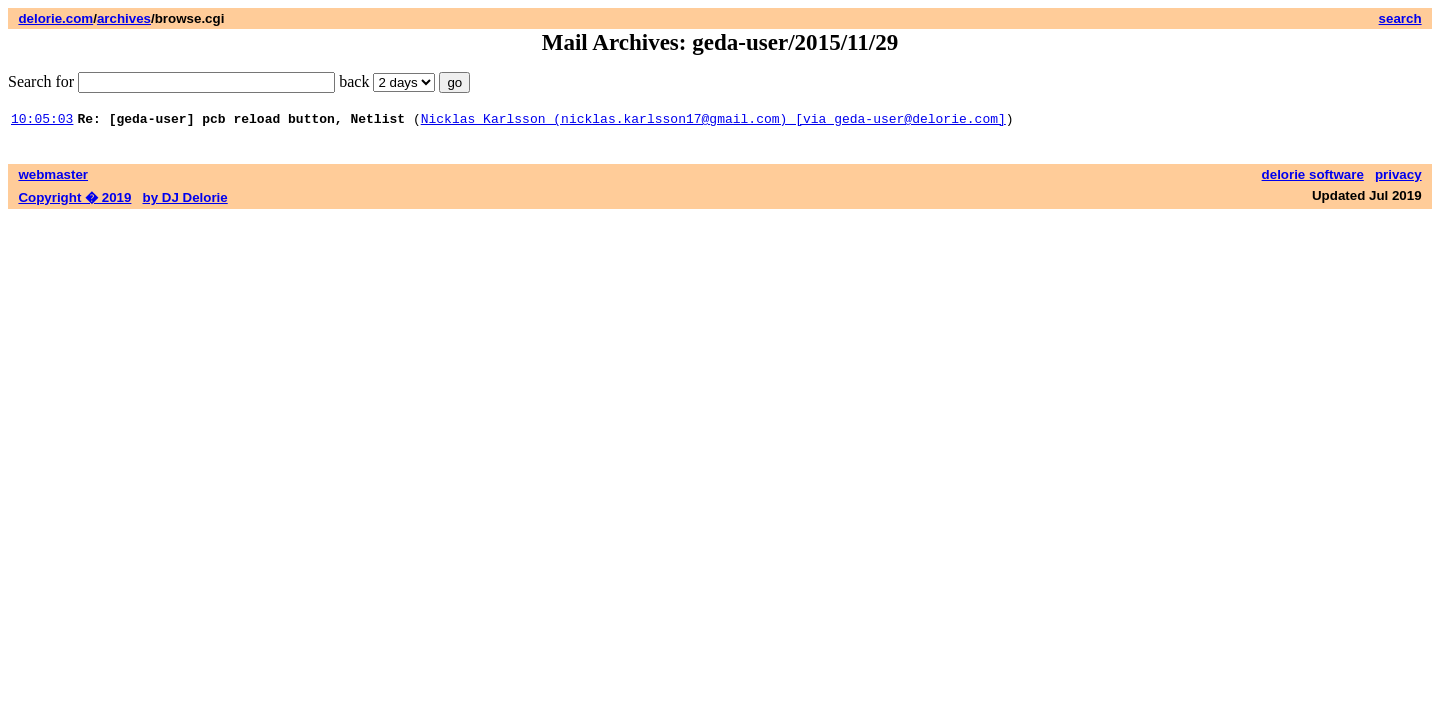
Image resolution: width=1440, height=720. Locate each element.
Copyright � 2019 (74, 200)
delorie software (1313, 177)
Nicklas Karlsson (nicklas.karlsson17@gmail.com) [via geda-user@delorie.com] (713, 121)
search (1400, 18)
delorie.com (55, 18)
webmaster (53, 177)
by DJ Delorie (185, 200)
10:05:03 (42, 121)
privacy (1398, 177)
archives (124, 18)
